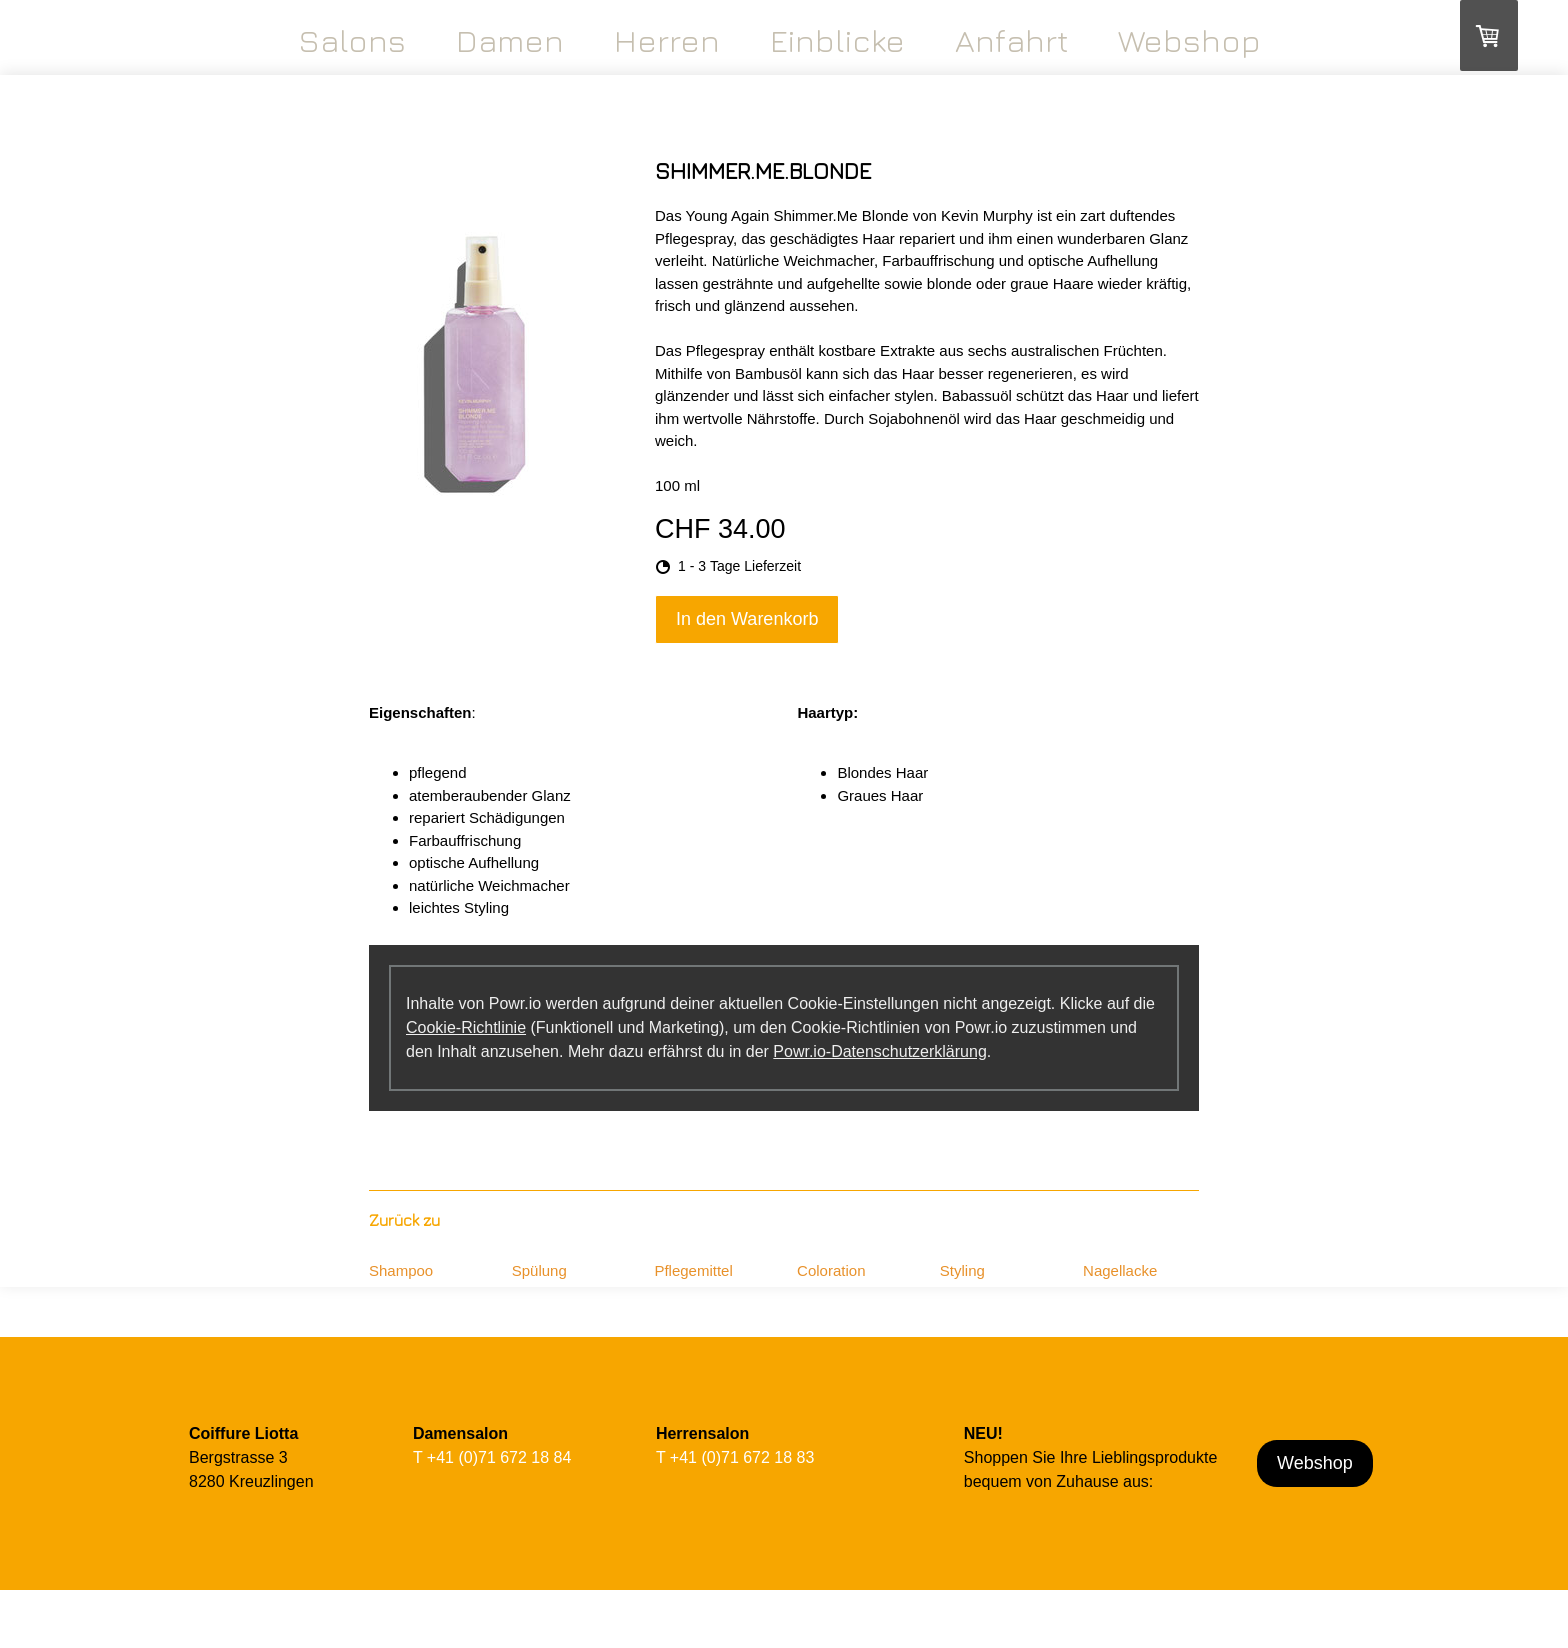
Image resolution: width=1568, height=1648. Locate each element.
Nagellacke (1120, 1270)
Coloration (831, 1270)
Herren (667, 40)
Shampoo (401, 1270)
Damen (510, 40)
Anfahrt (1011, 40)
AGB (260, 1639)
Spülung (539, 1270)
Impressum (211, 1639)
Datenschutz (488, 1639)
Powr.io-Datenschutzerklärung (879, 1051)
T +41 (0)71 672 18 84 (492, 1457)
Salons (352, 40)
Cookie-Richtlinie (466, 1027)
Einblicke (837, 40)
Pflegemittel (693, 1270)
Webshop (1189, 40)
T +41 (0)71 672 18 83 (735, 1457)
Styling (962, 1270)
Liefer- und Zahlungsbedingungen (364, 1639)
